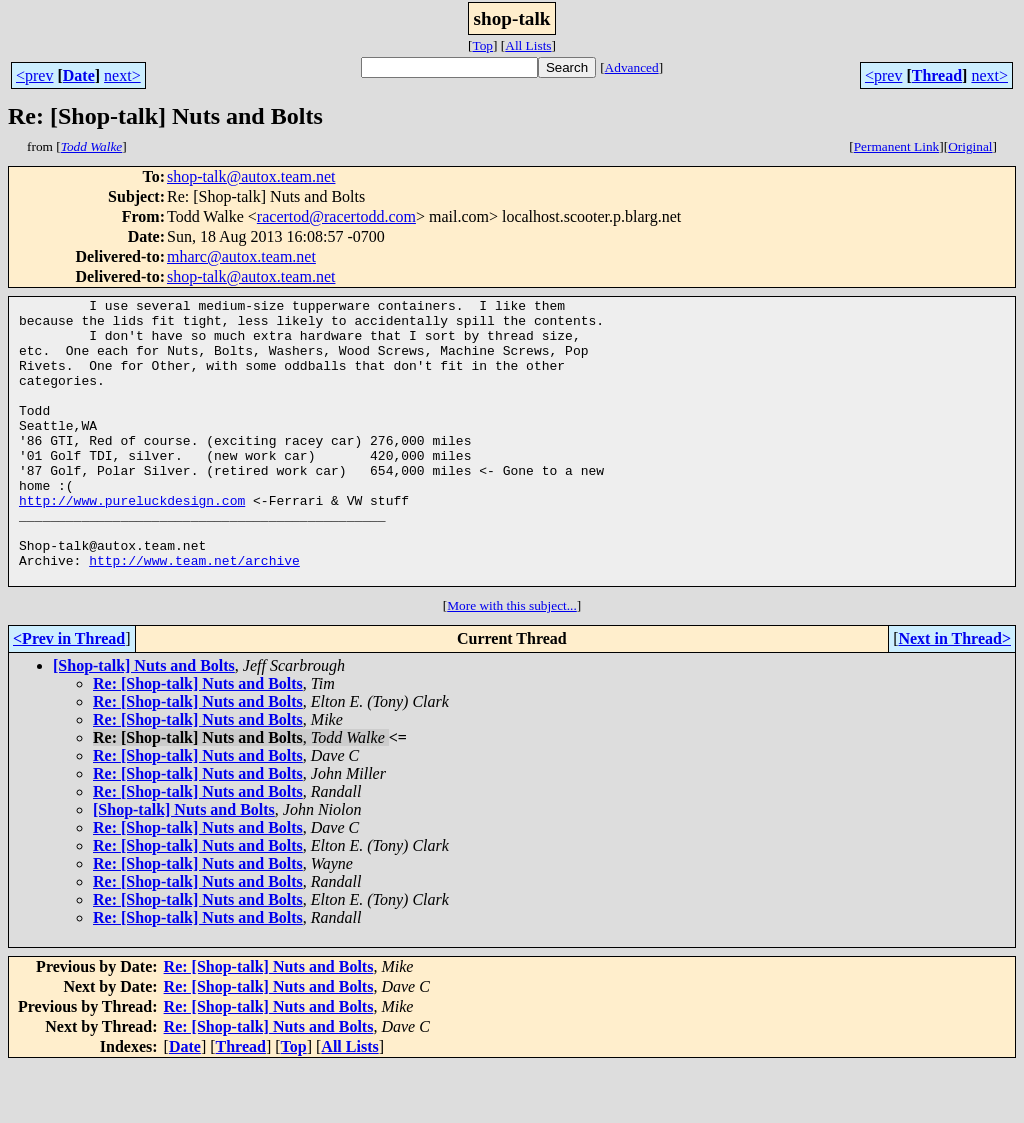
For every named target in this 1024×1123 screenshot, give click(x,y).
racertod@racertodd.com (336, 216)
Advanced (632, 67)
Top (482, 45)
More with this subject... (512, 662)
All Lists (528, 45)
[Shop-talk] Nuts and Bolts (144, 722)
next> (122, 75)
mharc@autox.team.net (241, 256)
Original (970, 146)
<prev (34, 75)
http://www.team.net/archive (194, 614)
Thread (937, 75)
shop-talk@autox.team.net (251, 176)
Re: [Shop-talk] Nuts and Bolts (198, 740)
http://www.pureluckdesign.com (132, 542)
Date (79, 75)
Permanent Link (897, 146)
